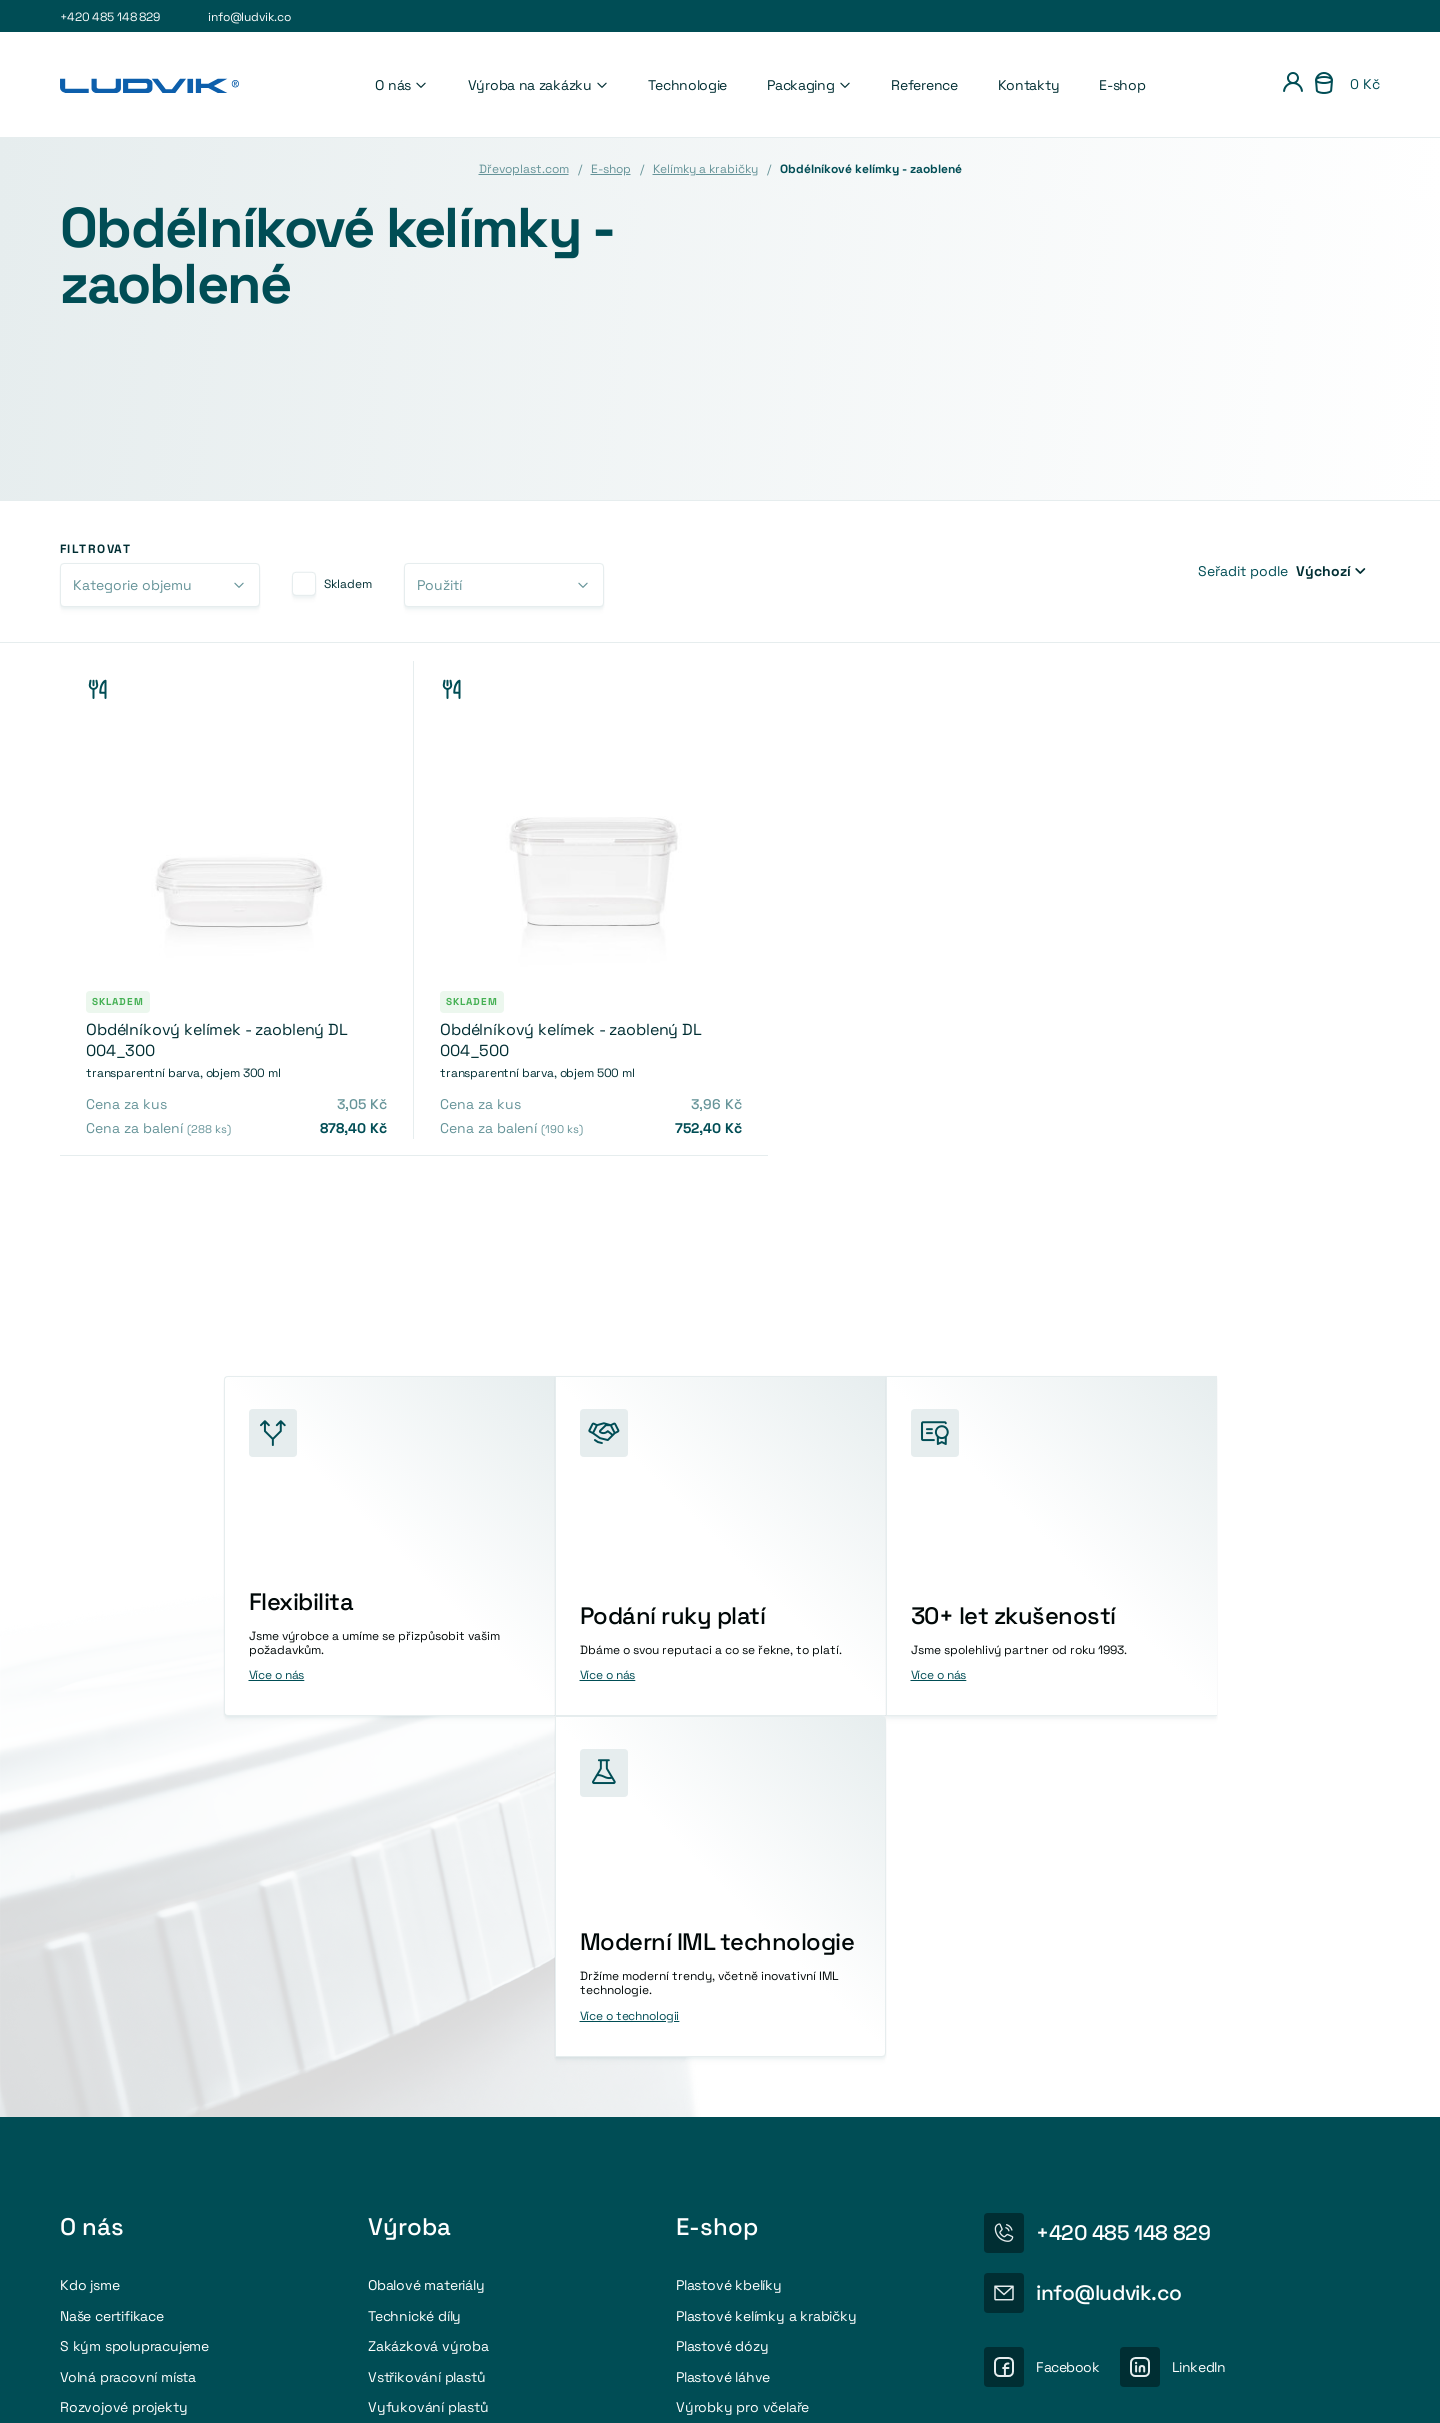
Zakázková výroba (428, 2005)
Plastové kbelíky (729, 1944)
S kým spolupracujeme (134, 2005)
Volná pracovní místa (128, 2035)
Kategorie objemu (132, 585)
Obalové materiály (426, 1944)
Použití (439, 585)
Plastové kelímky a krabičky (766, 1974)
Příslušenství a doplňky (751, 2096)
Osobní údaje (1197, 2388)
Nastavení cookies (1076, 2388)
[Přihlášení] (1293, 85)
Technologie (687, 85)
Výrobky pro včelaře (742, 2065)
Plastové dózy (722, 2005)
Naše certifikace (112, 1974)
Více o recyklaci (1108, 2193)
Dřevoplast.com (524, 169)
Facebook (1068, 2025)
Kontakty (1029, 85)
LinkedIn (1199, 2025)
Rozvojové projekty (123, 2065)
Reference (924, 85)
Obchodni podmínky (1323, 2388)
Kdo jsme (89, 1944)
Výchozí (1323, 571)
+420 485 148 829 (110, 17)
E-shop (1122, 85)
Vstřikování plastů (426, 2035)
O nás (401, 85)
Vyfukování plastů (428, 2065)
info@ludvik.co (249, 17)
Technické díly (414, 1974)
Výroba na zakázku (538, 85)
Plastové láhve (723, 2035)
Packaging (809, 85)
